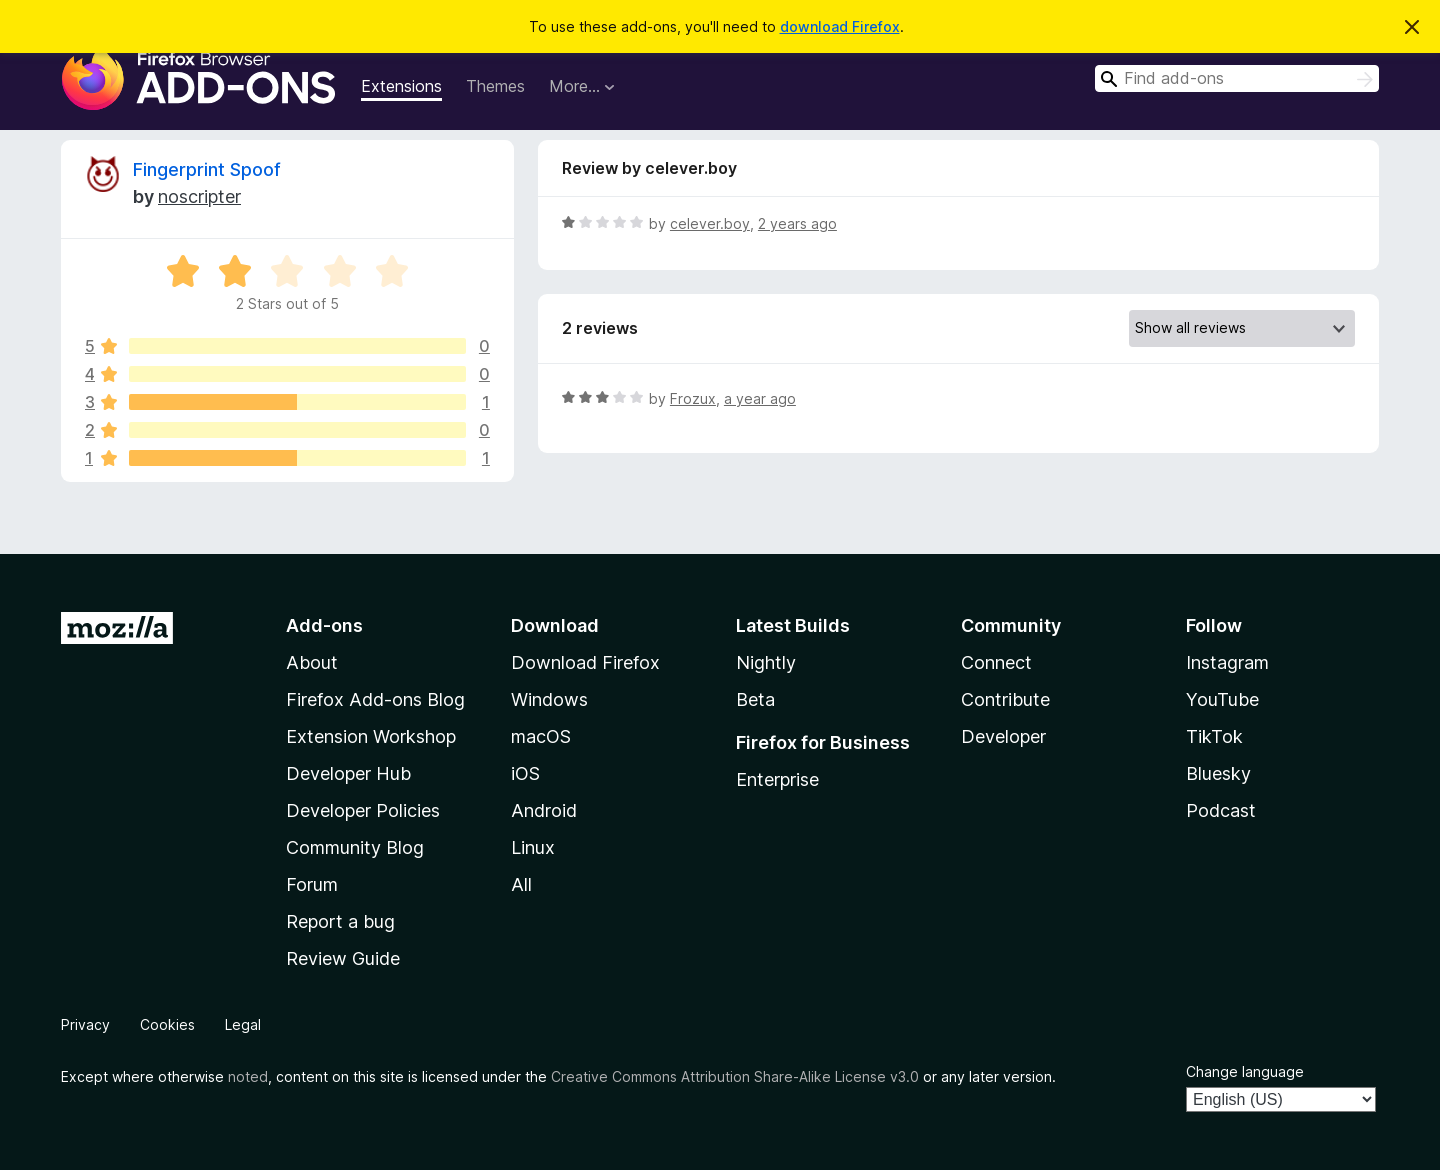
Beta (755, 699)
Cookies (167, 1024)
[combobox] (1237, 78)
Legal (243, 1024)
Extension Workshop (371, 736)
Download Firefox (585, 662)
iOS (525, 773)
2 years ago (797, 223)
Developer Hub (348, 773)
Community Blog (355, 847)
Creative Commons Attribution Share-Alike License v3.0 (735, 1076)
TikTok (1214, 736)
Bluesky (1218, 773)
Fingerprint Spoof (207, 169)
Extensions (401, 86)
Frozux (693, 398)
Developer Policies (363, 810)
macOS (541, 736)
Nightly (766, 662)
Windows (549, 699)
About (312, 662)
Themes (495, 86)
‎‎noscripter (199, 196)
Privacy (85, 1024)
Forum (312, 884)
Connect (996, 662)
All (521, 884)
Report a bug (340, 921)
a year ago (760, 398)
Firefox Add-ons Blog (375, 699)
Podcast (1221, 810)
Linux (533, 847)
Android (544, 810)
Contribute (1005, 699)
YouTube (1222, 699)
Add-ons (324, 625)
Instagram (1227, 662)
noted (248, 1076)
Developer (1003, 736)
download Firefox (840, 26)
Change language (1245, 1071)
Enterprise (777, 779)
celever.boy (710, 223)
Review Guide (343, 958)
